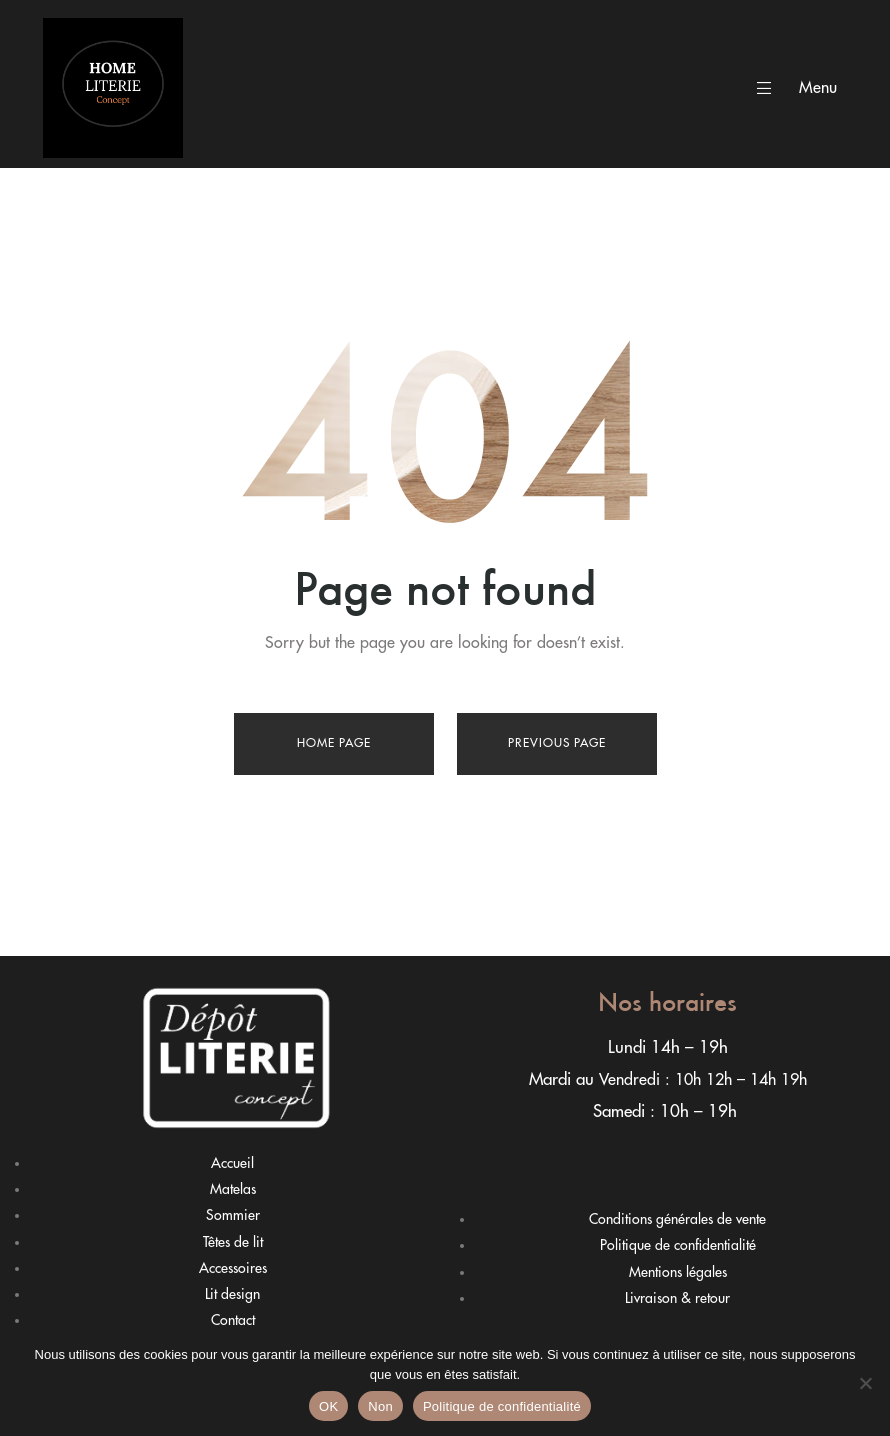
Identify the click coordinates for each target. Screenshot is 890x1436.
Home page (334, 743)
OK (328, 1406)
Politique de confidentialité (502, 1406)
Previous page (557, 743)
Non (380, 1406)
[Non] (865, 1383)
